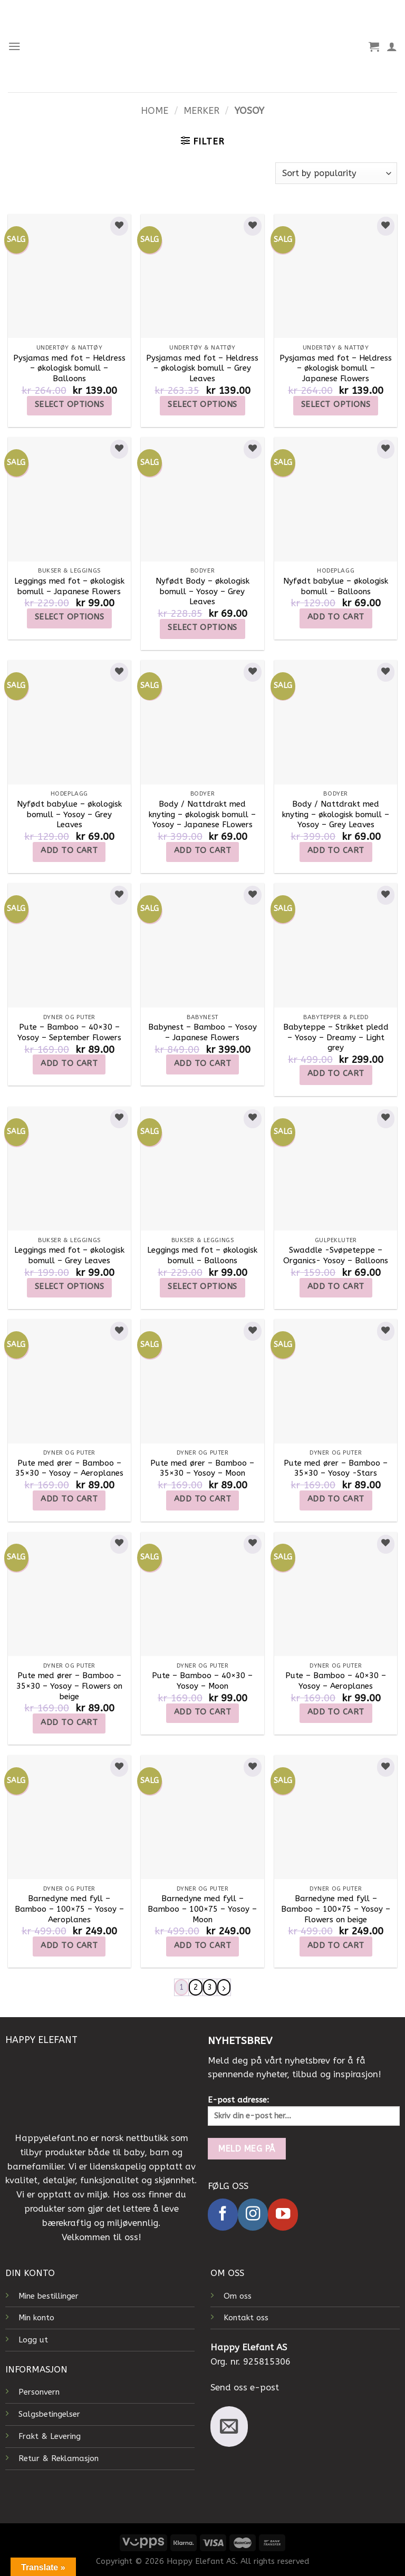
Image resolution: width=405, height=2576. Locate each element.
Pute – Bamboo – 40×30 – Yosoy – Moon (202, 1681)
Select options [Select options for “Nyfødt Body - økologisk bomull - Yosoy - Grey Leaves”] (202, 627)
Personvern (39, 2392)
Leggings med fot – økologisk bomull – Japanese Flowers (69, 586)
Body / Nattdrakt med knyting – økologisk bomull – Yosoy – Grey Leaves (335, 814)
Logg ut (33, 2340)
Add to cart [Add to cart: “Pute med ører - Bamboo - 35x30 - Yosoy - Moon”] (202, 1499)
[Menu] (15, 46)
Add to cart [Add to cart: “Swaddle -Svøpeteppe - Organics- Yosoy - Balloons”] (335, 1286)
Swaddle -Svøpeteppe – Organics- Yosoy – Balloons (335, 1255)
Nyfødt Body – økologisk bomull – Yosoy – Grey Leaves (202, 591)
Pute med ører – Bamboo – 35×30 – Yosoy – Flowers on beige (69, 1686)
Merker (201, 111)
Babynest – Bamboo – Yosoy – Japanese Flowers (202, 1032)
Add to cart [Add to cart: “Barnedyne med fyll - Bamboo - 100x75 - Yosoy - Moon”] (202, 1945)
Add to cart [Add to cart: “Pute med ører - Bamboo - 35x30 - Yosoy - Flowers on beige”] (69, 1722)
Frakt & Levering (49, 2437)
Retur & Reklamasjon (58, 2459)
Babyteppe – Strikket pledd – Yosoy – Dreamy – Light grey (336, 1037)
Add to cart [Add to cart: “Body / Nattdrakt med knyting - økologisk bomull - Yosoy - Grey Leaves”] (335, 850)
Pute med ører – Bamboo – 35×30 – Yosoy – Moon (202, 1468)
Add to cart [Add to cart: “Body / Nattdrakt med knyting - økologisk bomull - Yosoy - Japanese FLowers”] (202, 850)
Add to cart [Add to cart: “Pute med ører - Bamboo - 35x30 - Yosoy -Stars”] (335, 1499)
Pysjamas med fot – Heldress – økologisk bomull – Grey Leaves (202, 368)
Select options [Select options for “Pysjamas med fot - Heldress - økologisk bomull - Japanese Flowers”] (335, 404)
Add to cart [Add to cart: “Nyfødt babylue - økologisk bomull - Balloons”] (335, 617)
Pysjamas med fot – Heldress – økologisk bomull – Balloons (69, 368)
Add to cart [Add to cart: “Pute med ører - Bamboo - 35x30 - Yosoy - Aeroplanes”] (69, 1499)
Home (154, 111)
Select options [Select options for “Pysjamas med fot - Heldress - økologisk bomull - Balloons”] (69, 404)
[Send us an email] (229, 2427)
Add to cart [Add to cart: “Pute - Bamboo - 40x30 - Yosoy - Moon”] (202, 1712)
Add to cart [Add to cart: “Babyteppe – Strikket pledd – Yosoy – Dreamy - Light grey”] (335, 1073)
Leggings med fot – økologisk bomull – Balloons (202, 1255)
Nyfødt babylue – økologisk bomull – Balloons (335, 586)
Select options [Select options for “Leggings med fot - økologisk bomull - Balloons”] (202, 1286)
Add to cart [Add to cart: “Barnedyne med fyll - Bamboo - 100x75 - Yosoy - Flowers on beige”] (335, 1945)
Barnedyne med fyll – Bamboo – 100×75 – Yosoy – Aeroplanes (69, 1909)
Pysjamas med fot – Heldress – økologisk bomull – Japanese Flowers (335, 368)
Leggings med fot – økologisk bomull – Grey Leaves (69, 1255)
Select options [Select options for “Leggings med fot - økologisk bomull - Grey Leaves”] (69, 1286)
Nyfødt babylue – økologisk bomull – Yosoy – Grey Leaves (69, 814)
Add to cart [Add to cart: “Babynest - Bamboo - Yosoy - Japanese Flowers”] (202, 1063)
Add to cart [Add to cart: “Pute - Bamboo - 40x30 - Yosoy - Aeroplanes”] (335, 1712)
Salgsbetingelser (49, 2414)
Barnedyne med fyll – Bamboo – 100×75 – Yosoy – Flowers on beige (335, 1909)
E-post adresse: (304, 2111)
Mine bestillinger (48, 2296)
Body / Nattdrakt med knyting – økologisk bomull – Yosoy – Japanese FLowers (202, 814)
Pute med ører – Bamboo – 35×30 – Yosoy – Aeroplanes (69, 1468)
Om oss (238, 2296)
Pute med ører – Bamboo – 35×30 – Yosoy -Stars (336, 1468)
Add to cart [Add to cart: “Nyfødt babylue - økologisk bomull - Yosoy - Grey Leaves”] (69, 850)
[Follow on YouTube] (283, 2215)
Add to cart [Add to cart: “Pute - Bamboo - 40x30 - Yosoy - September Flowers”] (69, 1063)
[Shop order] (336, 173)
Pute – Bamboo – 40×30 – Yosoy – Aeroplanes (335, 1681)
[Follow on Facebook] (223, 2215)
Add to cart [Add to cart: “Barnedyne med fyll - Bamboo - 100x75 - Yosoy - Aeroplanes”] (69, 1945)
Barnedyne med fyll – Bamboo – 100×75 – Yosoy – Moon (202, 1909)
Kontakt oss (246, 2318)
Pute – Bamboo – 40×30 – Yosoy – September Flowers (69, 1032)
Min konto (36, 2318)
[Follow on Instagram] (253, 2215)
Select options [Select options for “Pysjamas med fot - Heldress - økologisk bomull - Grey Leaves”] (202, 404)
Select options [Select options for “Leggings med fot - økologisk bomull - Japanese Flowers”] (69, 617)
